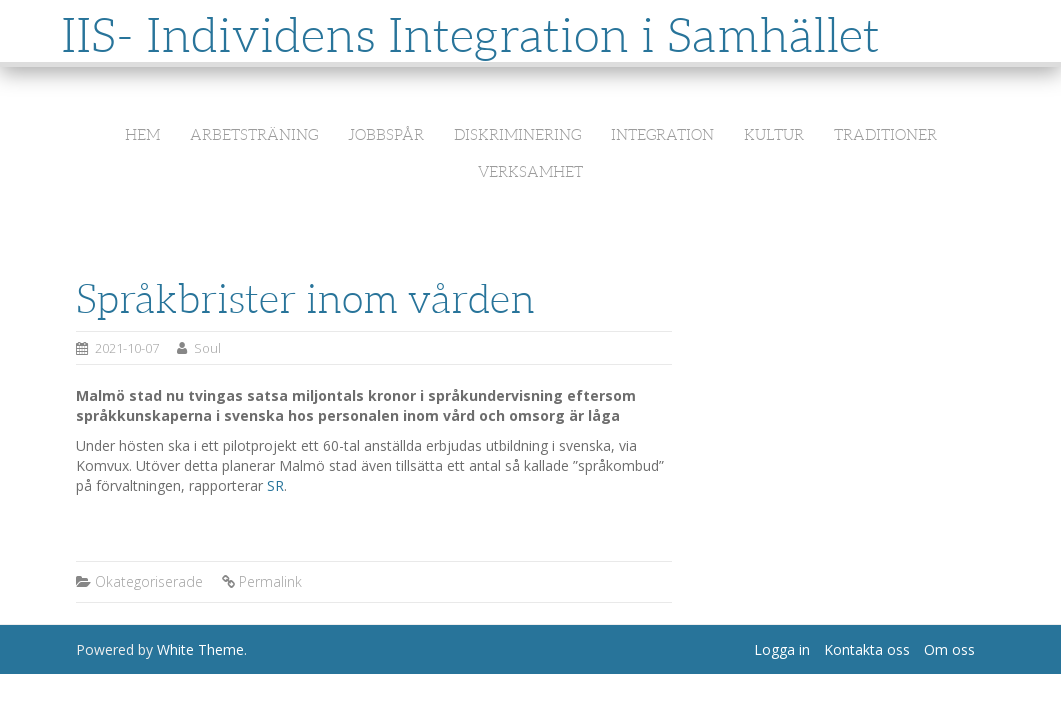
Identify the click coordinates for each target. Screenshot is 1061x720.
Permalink (270, 581)
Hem (142, 135)
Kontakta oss (867, 649)
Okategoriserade (149, 581)
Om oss (949, 649)
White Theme (200, 649)
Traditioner (885, 135)
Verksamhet (530, 172)
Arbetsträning (254, 135)
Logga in (782, 649)
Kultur (774, 135)
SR (275, 485)
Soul (207, 348)
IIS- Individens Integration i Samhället (470, 35)
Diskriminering (517, 135)
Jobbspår (386, 135)
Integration (662, 135)
